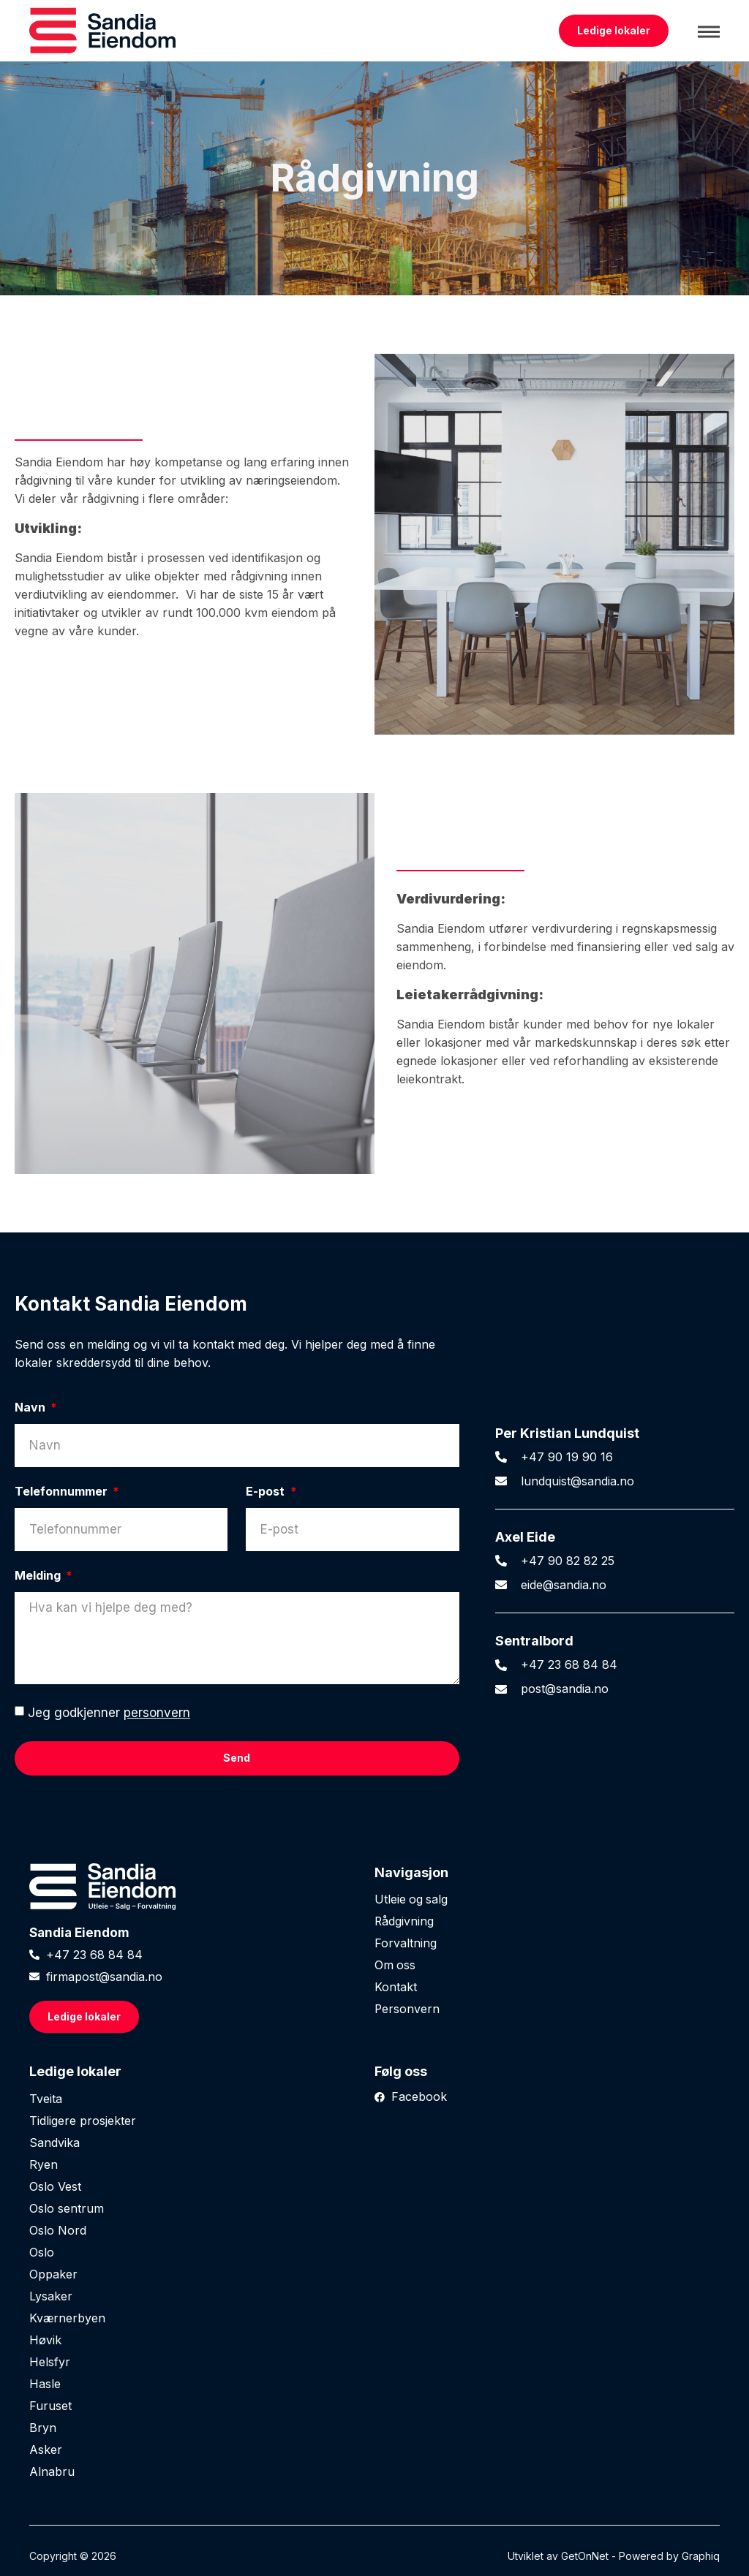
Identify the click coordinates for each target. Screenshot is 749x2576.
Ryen (43, 2164)
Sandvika (54, 2142)
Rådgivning (404, 1921)
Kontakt (395, 1987)
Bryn (42, 2427)
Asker (45, 2449)
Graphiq (701, 2556)
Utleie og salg (411, 1900)
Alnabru (52, 2471)
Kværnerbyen (67, 2318)
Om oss (395, 1965)
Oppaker (53, 2274)
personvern (157, 1712)
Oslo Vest (55, 2186)
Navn (31, 1407)
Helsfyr (49, 2362)
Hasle (45, 2383)
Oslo (41, 2252)
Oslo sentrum (66, 2208)
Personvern (407, 2009)
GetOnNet (585, 2556)
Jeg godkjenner (109, 1712)
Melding (39, 1576)
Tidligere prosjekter (82, 2120)
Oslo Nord (57, 2230)
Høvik (45, 2340)
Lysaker (50, 2296)
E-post (266, 1492)
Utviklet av (534, 2556)
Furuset (50, 2405)
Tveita (45, 2098)
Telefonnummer (62, 1492)
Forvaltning (405, 1943)
